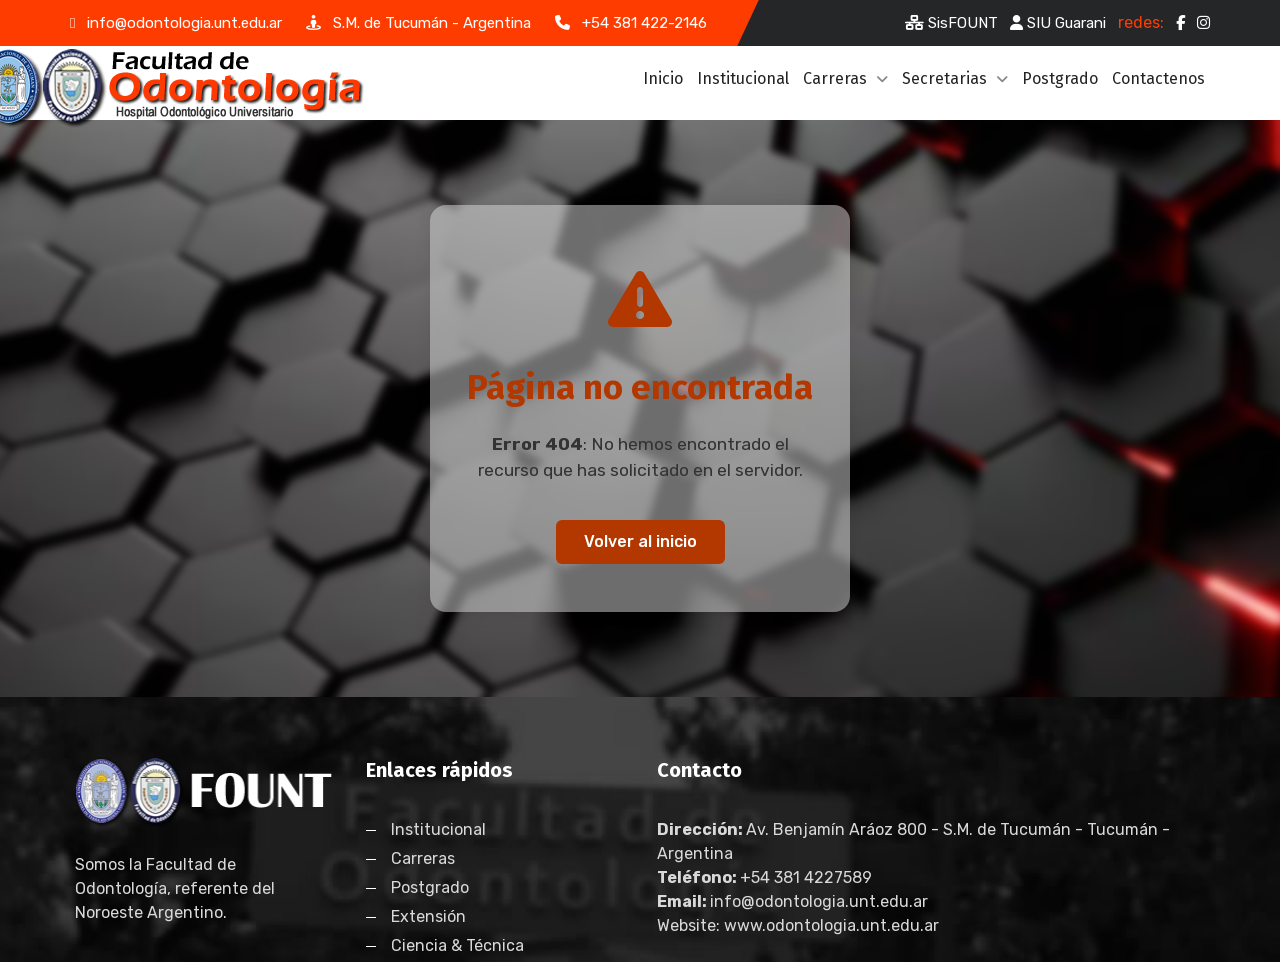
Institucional (743, 78)
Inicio (663, 78)
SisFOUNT (951, 23)
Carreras (845, 78)
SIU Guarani (1058, 23)
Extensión (428, 916)
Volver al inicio (640, 541)
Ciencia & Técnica (457, 945)
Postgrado (1060, 78)
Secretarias (955, 78)
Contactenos (1158, 78)
